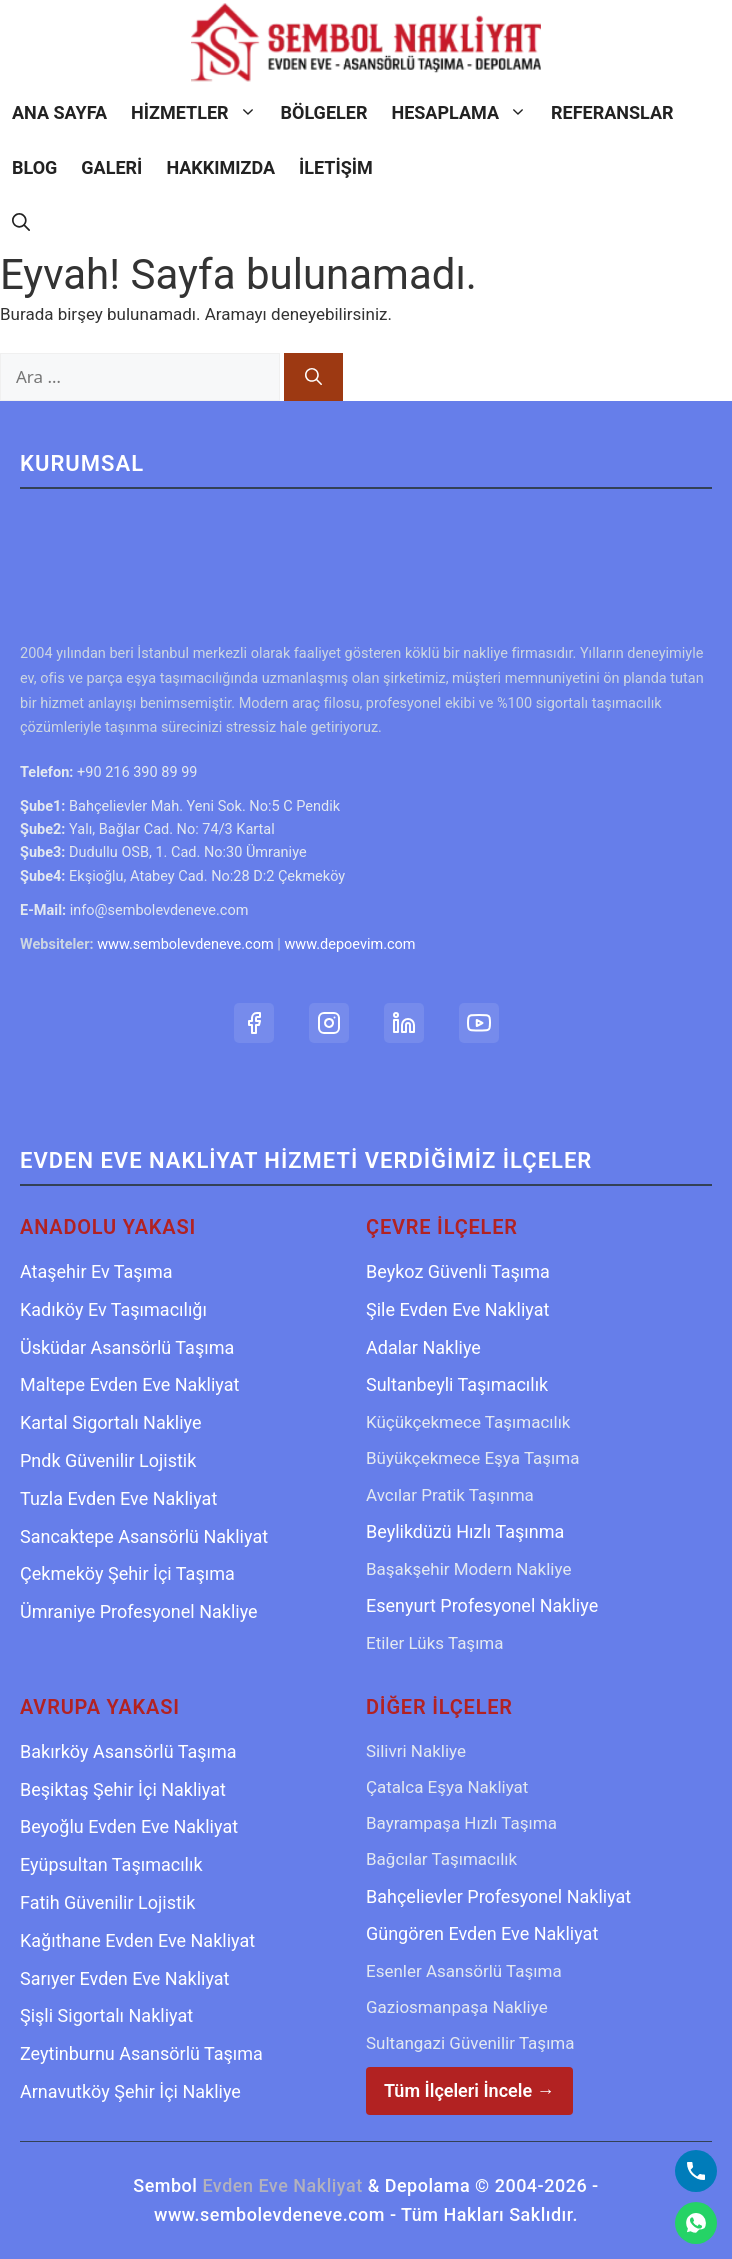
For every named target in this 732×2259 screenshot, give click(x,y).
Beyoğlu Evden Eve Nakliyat (129, 1826)
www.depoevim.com (349, 944)
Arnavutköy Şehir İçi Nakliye (130, 2091)
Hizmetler (200, 112)
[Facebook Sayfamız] (254, 1023)
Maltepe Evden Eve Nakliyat (129, 1384)
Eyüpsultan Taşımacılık (111, 1864)
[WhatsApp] (696, 2223)
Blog (34, 167)
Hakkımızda (220, 167)
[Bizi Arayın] (696, 2171)
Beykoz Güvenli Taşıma (458, 1271)
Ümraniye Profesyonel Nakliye (139, 1611)
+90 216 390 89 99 (137, 772)
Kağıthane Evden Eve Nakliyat (137, 1940)
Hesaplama (465, 112)
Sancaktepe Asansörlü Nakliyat (144, 1536)
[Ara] (313, 377)
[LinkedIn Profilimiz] (404, 1023)
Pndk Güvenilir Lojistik (108, 1460)
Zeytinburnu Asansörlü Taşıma (141, 2053)
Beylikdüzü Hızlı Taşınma (465, 1531)
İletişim (336, 167)
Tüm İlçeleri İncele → (469, 2090)
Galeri (111, 167)
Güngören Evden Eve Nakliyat (482, 1933)
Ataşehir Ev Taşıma (96, 1271)
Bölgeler (324, 112)
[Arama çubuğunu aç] (21, 222)
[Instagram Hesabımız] (329, 1023)
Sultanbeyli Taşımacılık (457, 1384)
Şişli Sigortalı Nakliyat (106, 2015)
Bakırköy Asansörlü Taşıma (128, 1751)
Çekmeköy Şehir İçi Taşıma (127, 1573)
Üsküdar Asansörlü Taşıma (127, 1347)
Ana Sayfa (59, 112)
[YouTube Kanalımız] (479, 1023)
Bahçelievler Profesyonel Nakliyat (498, 1896)
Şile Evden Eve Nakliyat (457, 1309)
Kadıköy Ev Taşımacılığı (113, 1309)
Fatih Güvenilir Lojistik (107, 1902)
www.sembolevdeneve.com (185, 944)
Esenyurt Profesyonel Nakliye (482, 1605)
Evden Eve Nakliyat (282, 2185)
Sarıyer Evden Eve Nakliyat (124, 1978)
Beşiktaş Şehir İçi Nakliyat (123, 1789)
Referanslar (612, 112)
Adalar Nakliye (423, 1347)
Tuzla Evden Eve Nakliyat (118, 1498)
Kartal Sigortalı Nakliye (111, 1422)
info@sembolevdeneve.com (159, 910)
